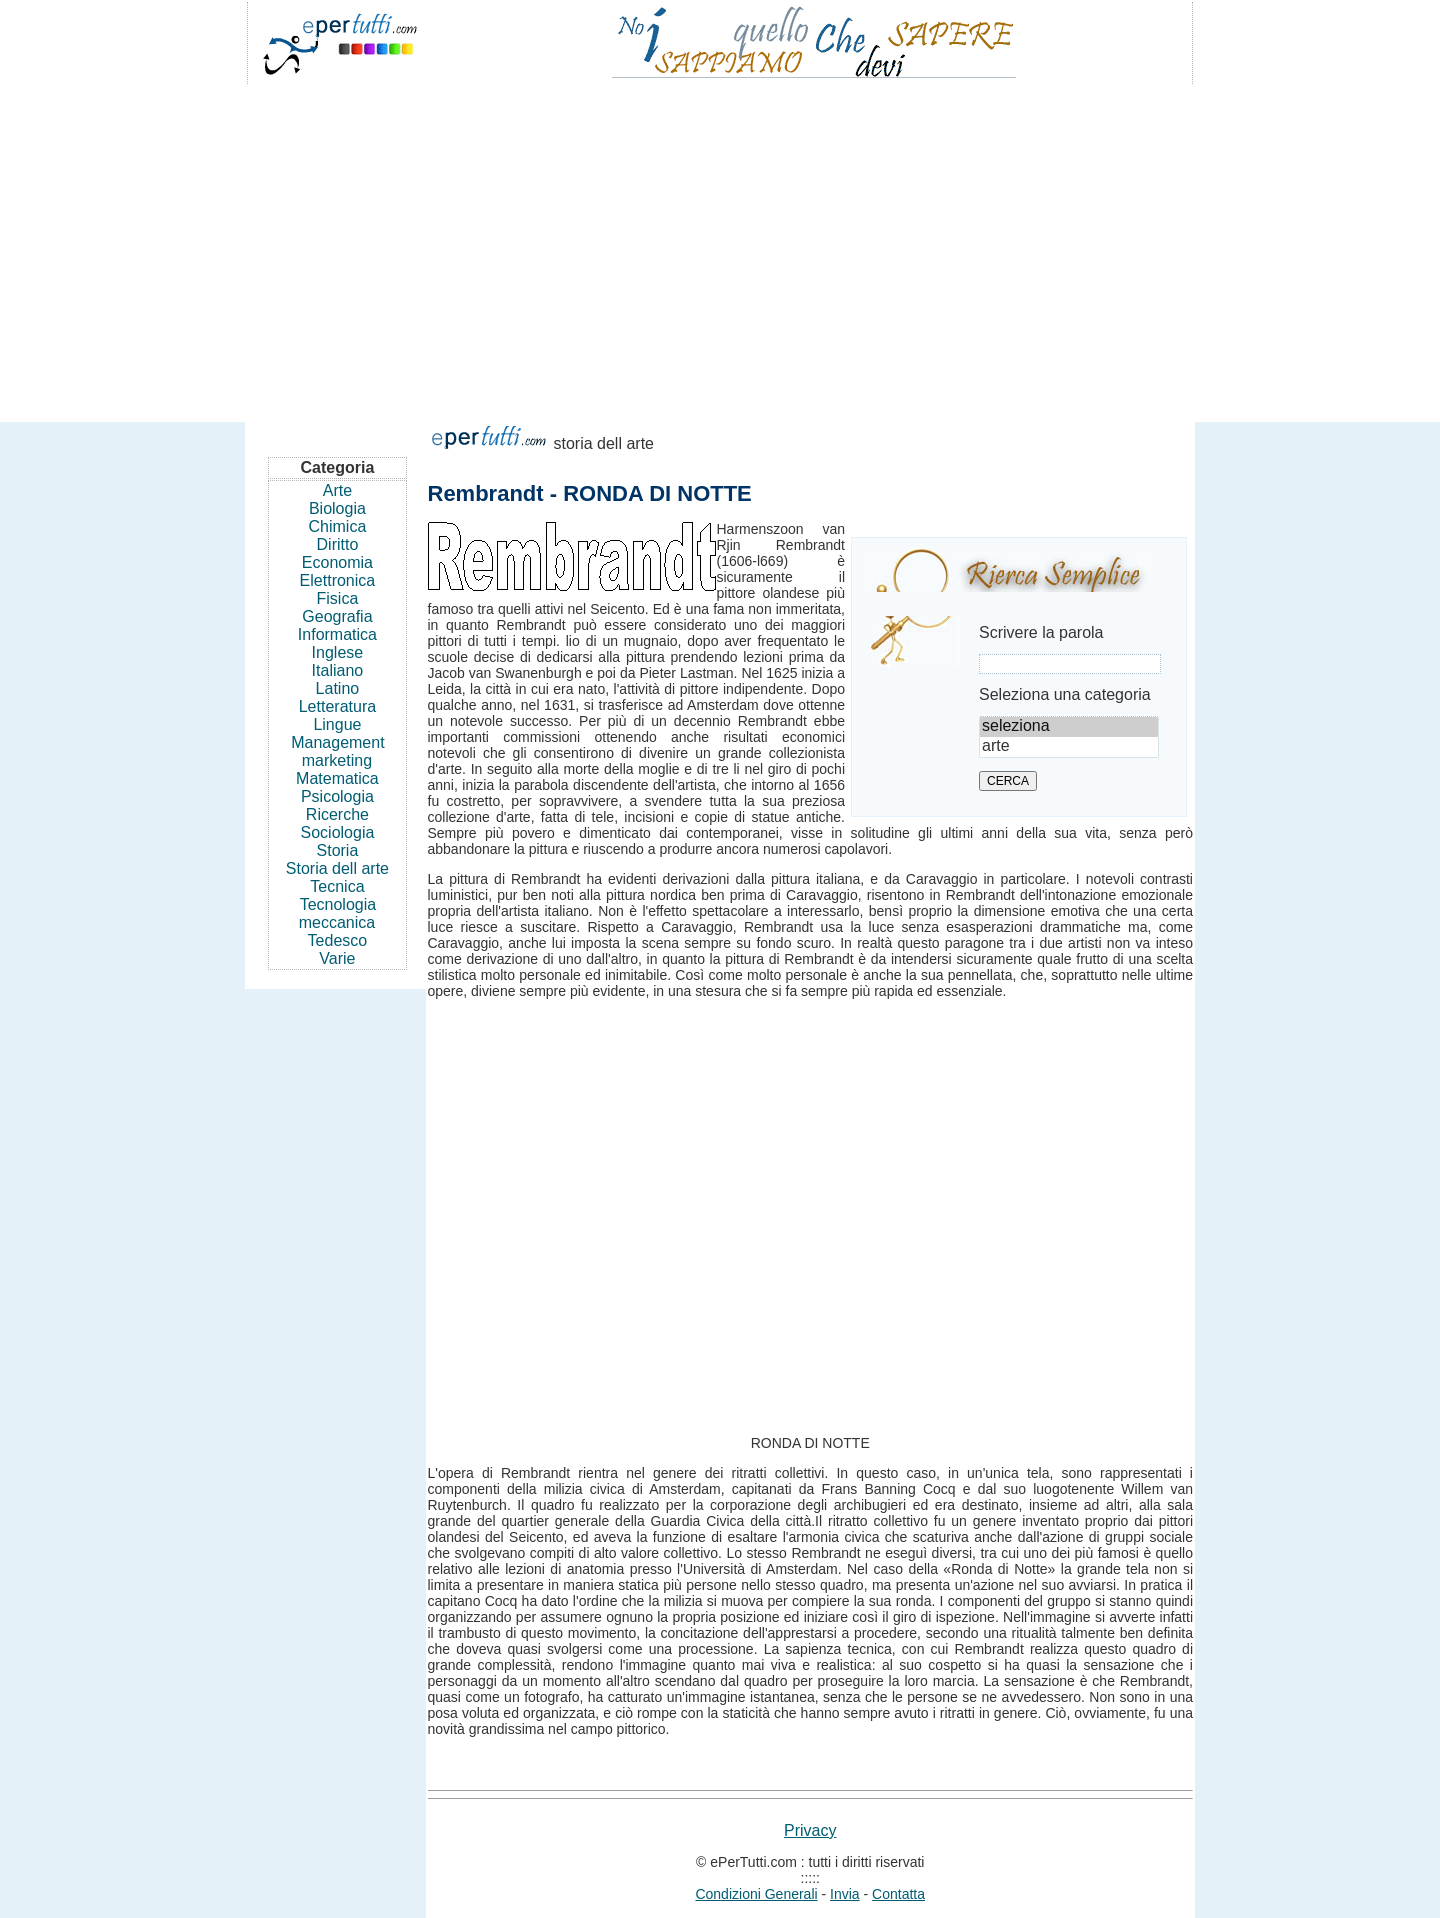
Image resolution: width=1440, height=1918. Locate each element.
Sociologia (338, 832)
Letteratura (337, 706)
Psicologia (337, 796)
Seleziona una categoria (1065, 694)
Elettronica (338, 580)
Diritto (338, 544)
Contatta (898, 1894)
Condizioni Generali (756, 1894)
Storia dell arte (337, 868)
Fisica (338, 598)
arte (1069, 747)
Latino (338, 688)
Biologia (337, 508)
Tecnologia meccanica (337, 913)
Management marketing (337, 751)
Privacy (810, 1830)
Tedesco (338, 940)
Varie (337, 958)
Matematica (337, 778)
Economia (337, 562)
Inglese (338, 652)
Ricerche (337, 814)
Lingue (337, 724)
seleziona (1069, 727)
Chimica (338, 526)
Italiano (338, 670)
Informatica (337, 634)
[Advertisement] (720, 244)
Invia (845, 1894)
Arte (337, 490)
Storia (338, 850)
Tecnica (337, 886)
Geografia (337, 616)
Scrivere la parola (1041, 632)
